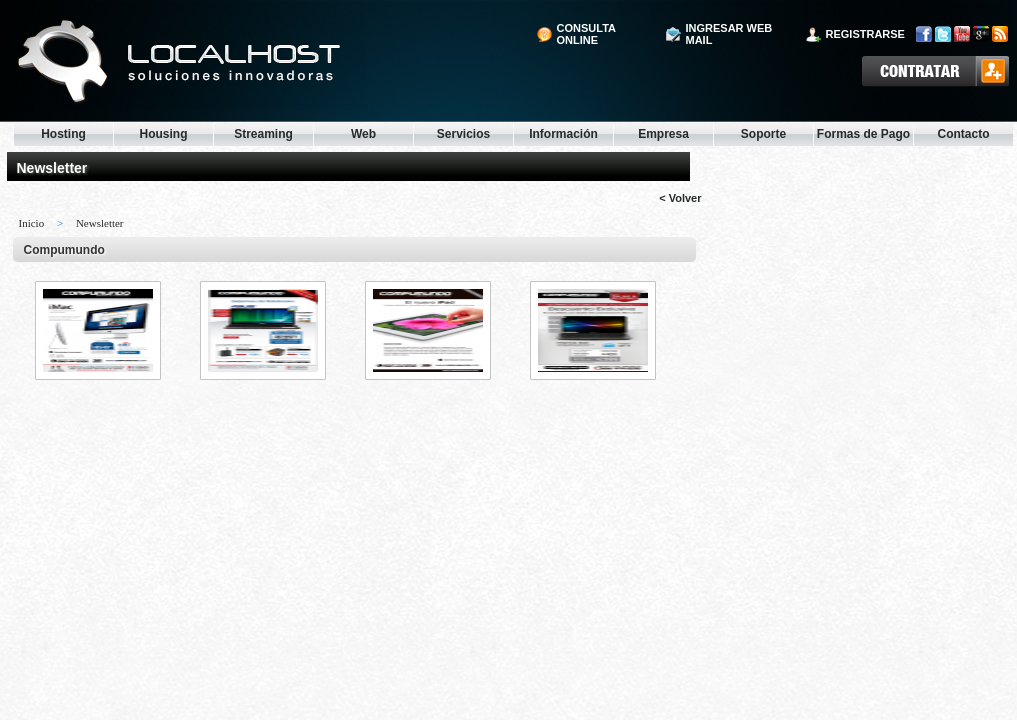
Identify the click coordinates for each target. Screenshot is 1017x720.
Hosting (63, 134)
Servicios (463, 134)
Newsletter (100, 223)
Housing (164, 134)
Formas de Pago (863, 134)
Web (363, 134)
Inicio (32, 223)
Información (563, 134)
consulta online (586, 34)
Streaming (263, 134)
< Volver (680, 198)
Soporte (763, 134)
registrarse (865, 34)
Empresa (663, 134)
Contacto (964, 134)
